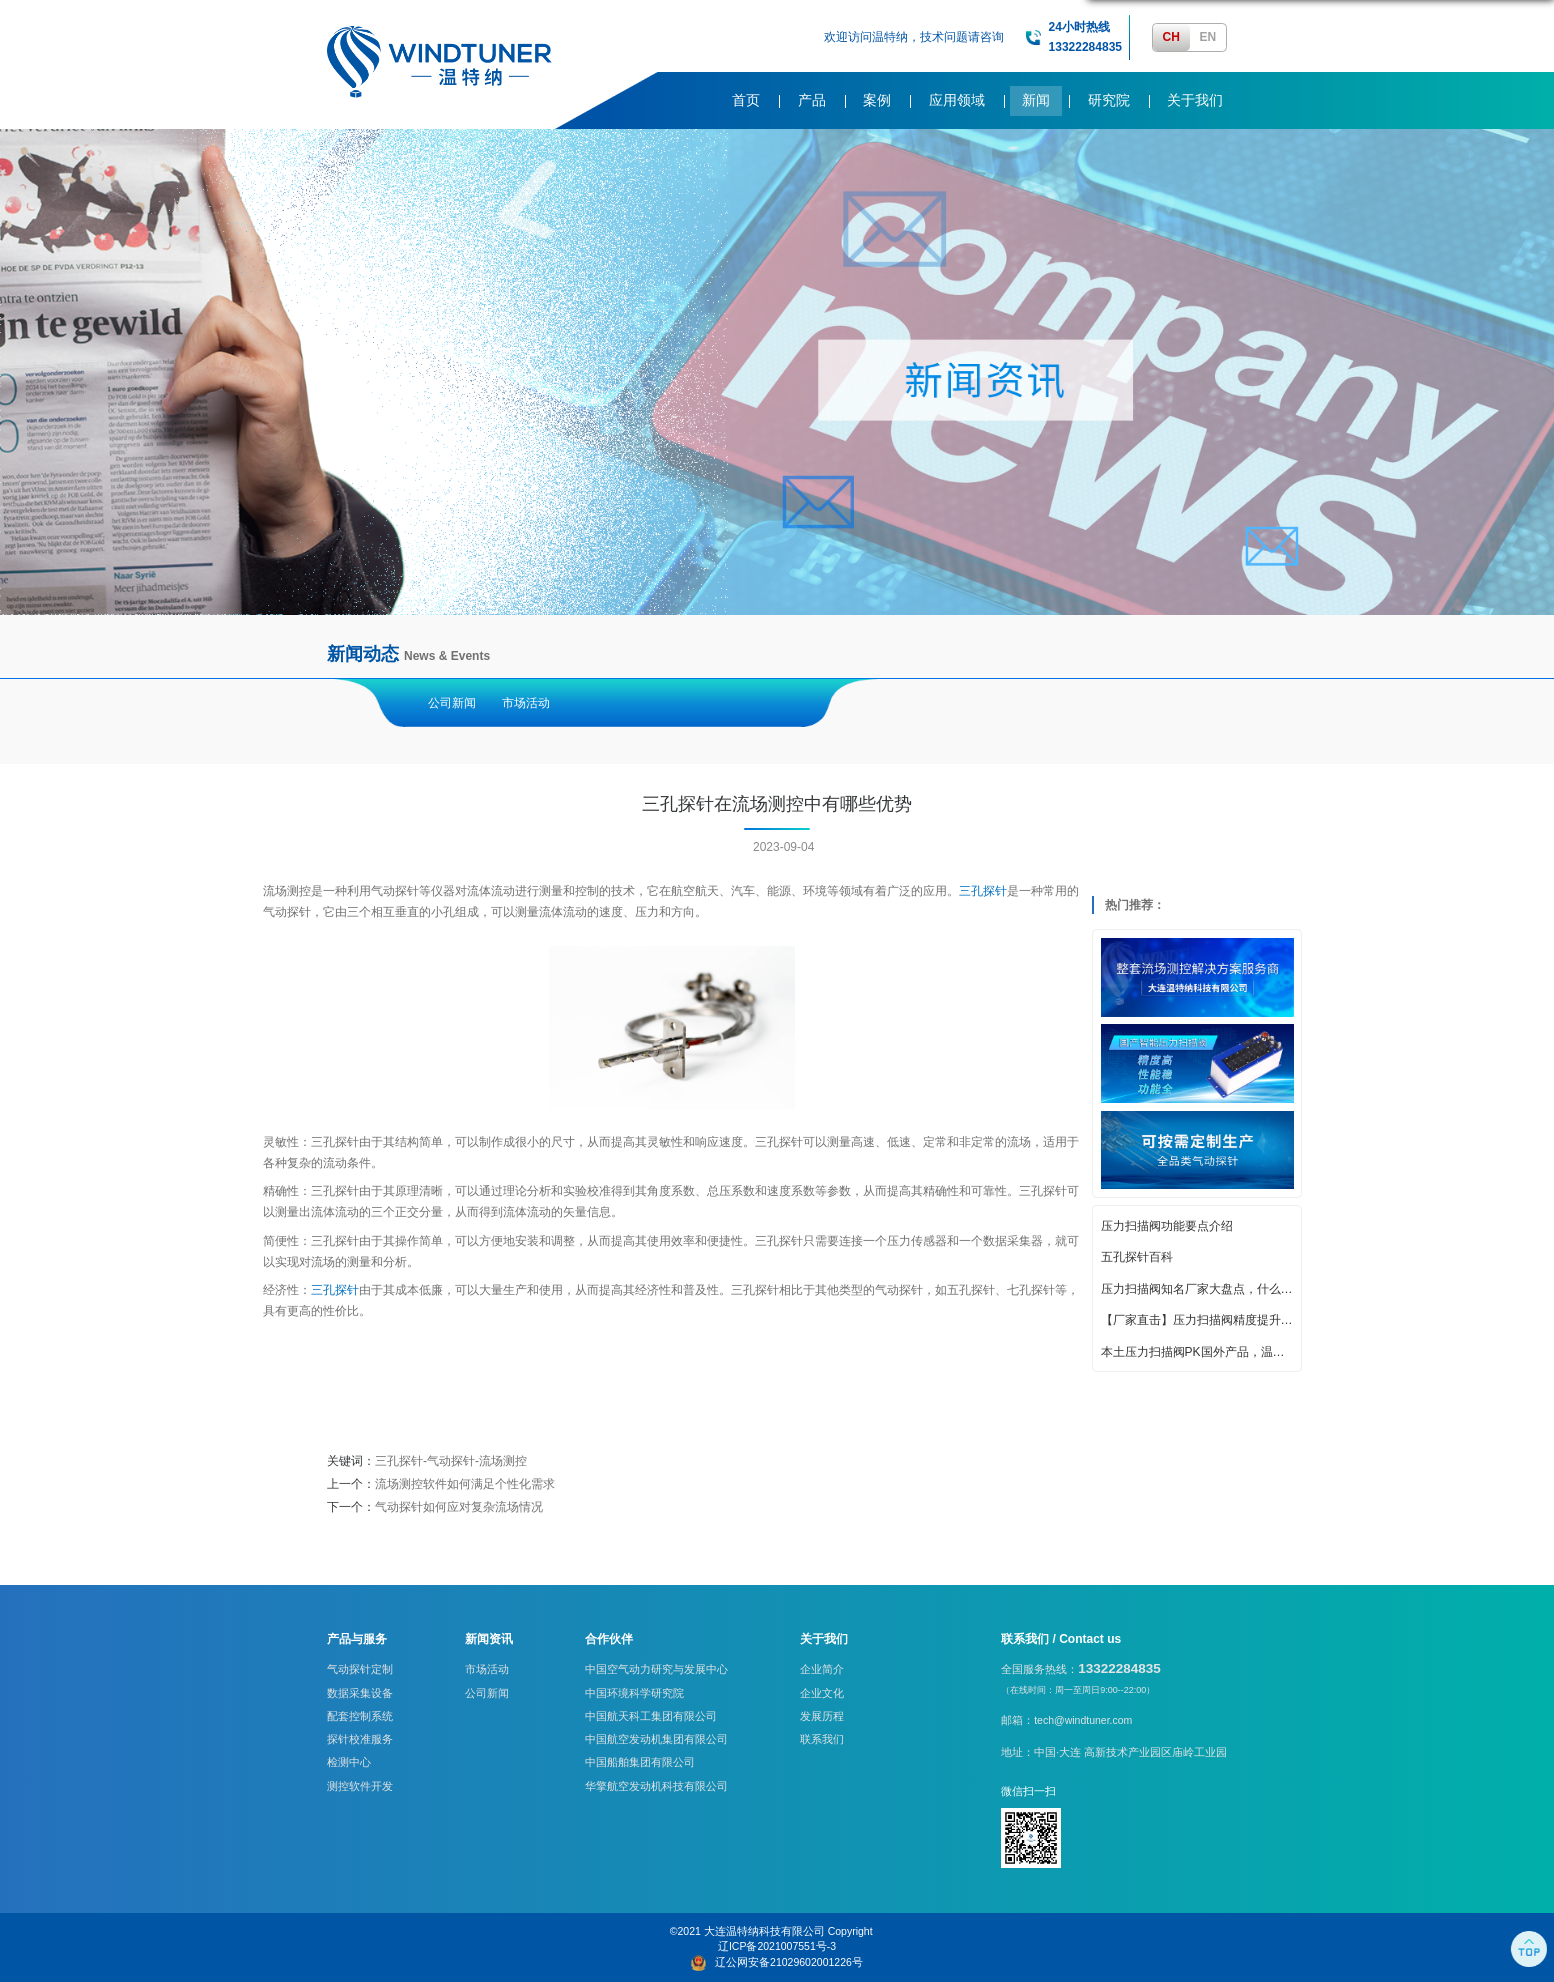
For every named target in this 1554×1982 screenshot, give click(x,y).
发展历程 (822, 1716)
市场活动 (526, 703)
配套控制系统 (360, 1716)
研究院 (1109, 100)
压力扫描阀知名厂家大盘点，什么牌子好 (1197, 1289)
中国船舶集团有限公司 (640, 1762)
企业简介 (822, 1669)
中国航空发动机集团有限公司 (656, 1739)
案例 (877, 100)
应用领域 (957, 100)
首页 (746, 100)
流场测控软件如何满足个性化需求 (465, 1484)
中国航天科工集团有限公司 (651, 1716)
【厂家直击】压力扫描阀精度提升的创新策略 (1197, 1320)
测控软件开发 (360, 1786)
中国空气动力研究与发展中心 (656, 1669)
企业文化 (822, 1693)
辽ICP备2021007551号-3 (777, 1946)
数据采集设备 (360, 1693)
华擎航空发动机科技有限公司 (656, 1786)
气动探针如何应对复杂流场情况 (459, 1507)
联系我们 (822, 1739)
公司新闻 (452, 703)
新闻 (1036, 100)
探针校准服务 (360, 1739)
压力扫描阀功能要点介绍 (1167, 1226)
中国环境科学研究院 (634, 1693)
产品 (812, 100)
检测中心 (349, 1762)
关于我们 (1195, 100)
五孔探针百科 (1137, 1257)
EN (1207, 37)
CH (1171, 37)
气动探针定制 (360, 1669)
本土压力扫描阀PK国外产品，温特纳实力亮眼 (1197, 1352)
